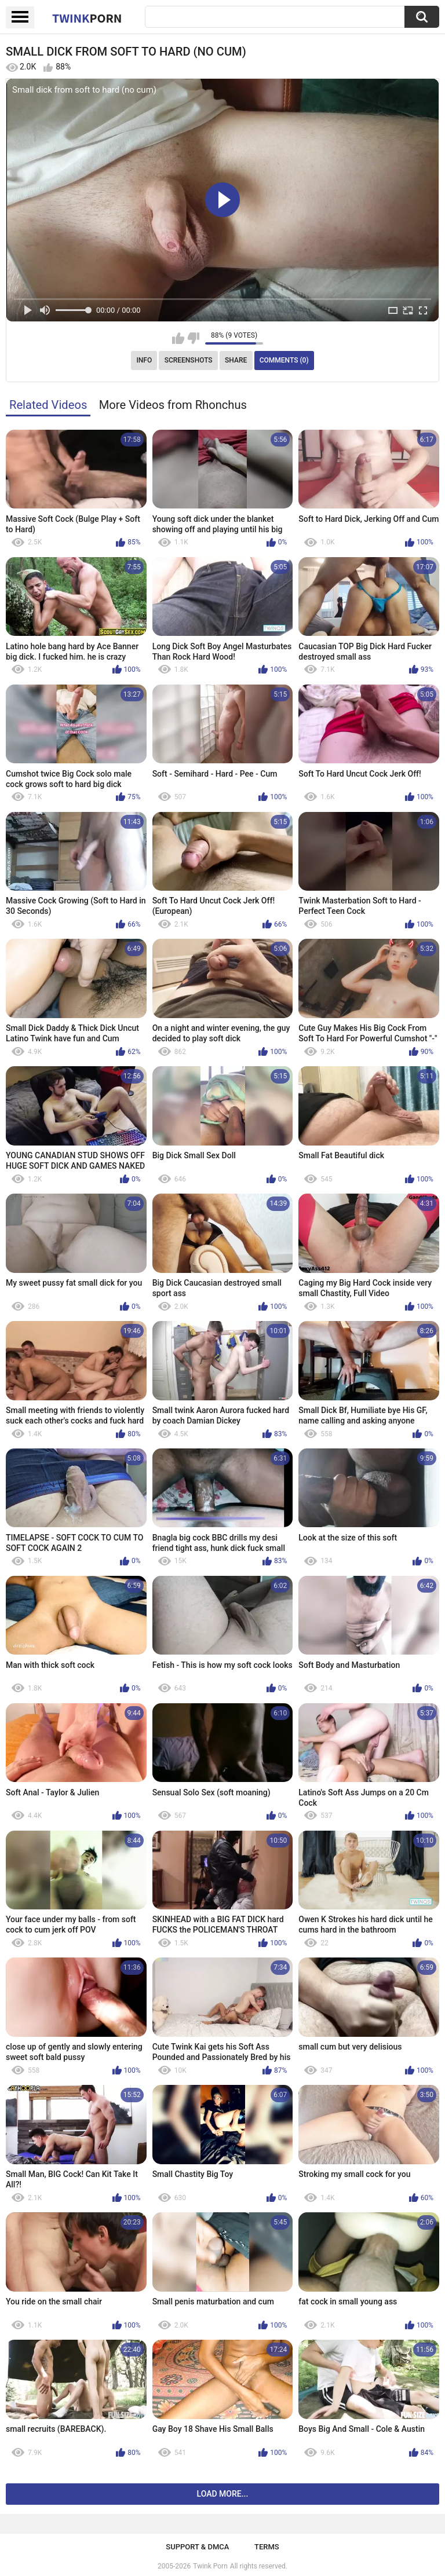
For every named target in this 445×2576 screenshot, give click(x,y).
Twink (87, 18)
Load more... (223, 2493)
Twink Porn (210, 2566)
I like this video (178, 338)
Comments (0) (284, 360)
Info (144, 360)
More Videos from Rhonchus (173, 405)
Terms (266, 2546)
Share (236, 360)
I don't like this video (193, 338)
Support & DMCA (197, 2546)
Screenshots (189, 360)
